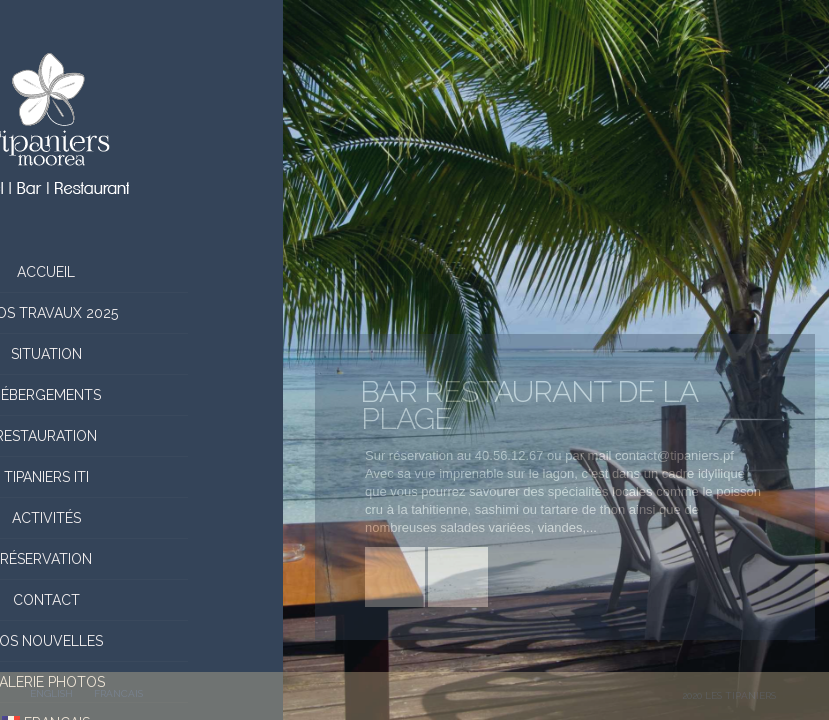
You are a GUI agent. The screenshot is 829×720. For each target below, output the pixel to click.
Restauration (142, 436)
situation (141, 354)
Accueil (142, 272)
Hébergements (142, 395)
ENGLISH (51, 693)
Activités (141, 518)
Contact (141, 600)
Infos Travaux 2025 (141, 313)
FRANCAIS (118, 693)
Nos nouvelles (142, 641)
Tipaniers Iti (141, 477)
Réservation (142, 559)
